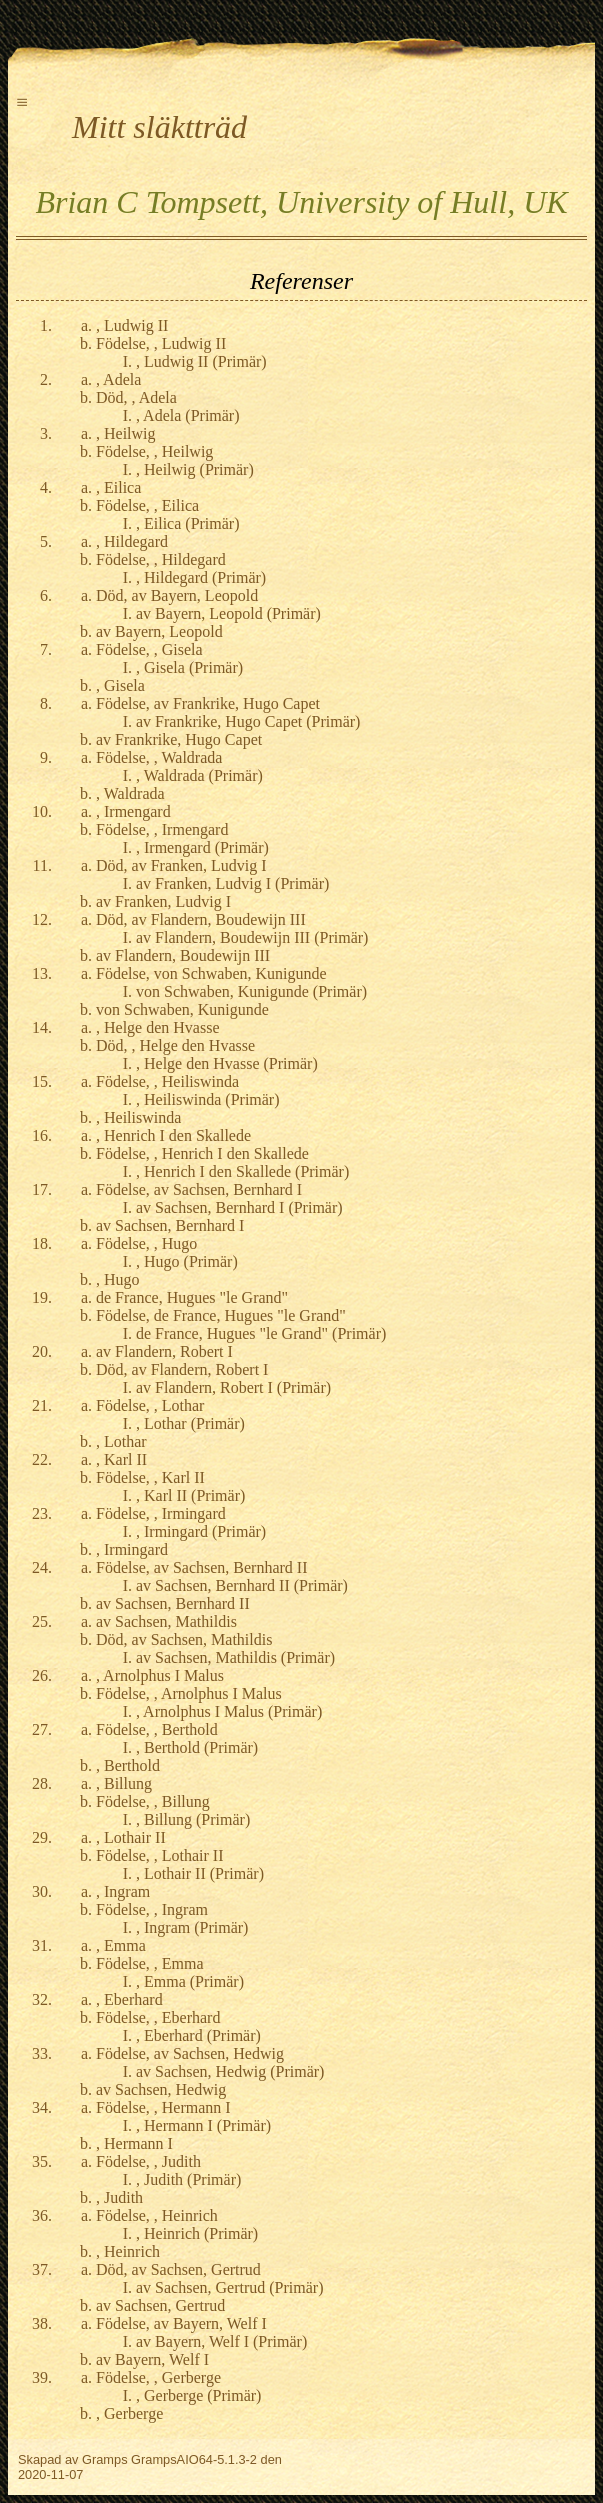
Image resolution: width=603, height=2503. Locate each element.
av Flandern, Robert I (164, 1351)
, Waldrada (130, 793)
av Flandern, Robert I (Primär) (233, 1387)
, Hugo (118, 1279)
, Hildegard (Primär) (201, 577)
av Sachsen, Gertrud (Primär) (230, 2287)
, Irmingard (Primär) (201, 1531)
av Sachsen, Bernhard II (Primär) (242, 1585)
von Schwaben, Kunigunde (182, 1009)
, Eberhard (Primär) (198, 2035)
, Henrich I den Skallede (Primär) (242, 1171)
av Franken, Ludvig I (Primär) (232, 883)
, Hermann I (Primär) (203, 2125)
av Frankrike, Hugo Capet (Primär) (248, 721)
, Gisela (120, 685)
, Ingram (123, 1891)
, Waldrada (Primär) (199, 775)
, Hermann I (134, 2143)
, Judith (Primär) (188, 2179)
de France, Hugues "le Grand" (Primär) (261, 1333)
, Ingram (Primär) (192, 1927)
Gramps (105, 2459)
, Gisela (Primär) (189, 667)
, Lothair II (131, 1837)
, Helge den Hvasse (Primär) (227, 1063)
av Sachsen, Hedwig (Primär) (230, 2071)
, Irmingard (132, 1549)
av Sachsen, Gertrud (160, 2305)
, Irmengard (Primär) (202, 847)
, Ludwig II (132, 325)
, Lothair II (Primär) (200, 1873)
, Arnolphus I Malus (160, 1675)
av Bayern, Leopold (159, 631)
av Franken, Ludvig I (163, 901)
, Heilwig (126, 433)
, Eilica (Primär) (188, 523)
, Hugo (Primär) (187, 1261)
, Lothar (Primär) (190, 1423)
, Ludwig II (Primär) (201, 361)
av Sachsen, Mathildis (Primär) (235, 1657)
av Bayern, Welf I (152, 2359)
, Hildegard (132, 541)
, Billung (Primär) (193, 1819)
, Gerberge (129, 2413)
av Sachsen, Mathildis (166, 1621)
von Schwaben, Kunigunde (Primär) (251, 991)
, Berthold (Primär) (197, 1747)
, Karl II (121, 1459)
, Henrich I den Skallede (173, 1135)
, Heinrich (128, 2251)
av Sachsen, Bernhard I (170, 1225)
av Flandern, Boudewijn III (183, 955)
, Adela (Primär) (188, 415)
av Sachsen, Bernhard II (173, 1603)
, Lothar (121, 1441)
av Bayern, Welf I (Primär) (221, 2341)
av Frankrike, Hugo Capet (179, 739)
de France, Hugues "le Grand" (192, 1297)
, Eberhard (129, 1999)
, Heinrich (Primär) (197, 2233)
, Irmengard (133, 811)
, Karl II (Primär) (190, 1495)
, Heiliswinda (138, 1117)
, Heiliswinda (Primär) (208, 1099)
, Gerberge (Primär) (198, 2395)
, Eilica (118, 487)
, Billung (124, 1783)
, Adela (118, 379)
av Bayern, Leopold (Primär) (228, 613)
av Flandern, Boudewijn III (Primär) (252, 937)
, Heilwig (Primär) (195, 469)
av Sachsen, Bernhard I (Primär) (239, 1207)
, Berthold (128, 1765)
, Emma (121, 1945)
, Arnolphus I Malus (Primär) (229, 1711)
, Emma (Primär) (190, 1981)
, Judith (119, 2197)
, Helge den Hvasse (158, 1027)
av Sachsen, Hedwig (161, 2089)
